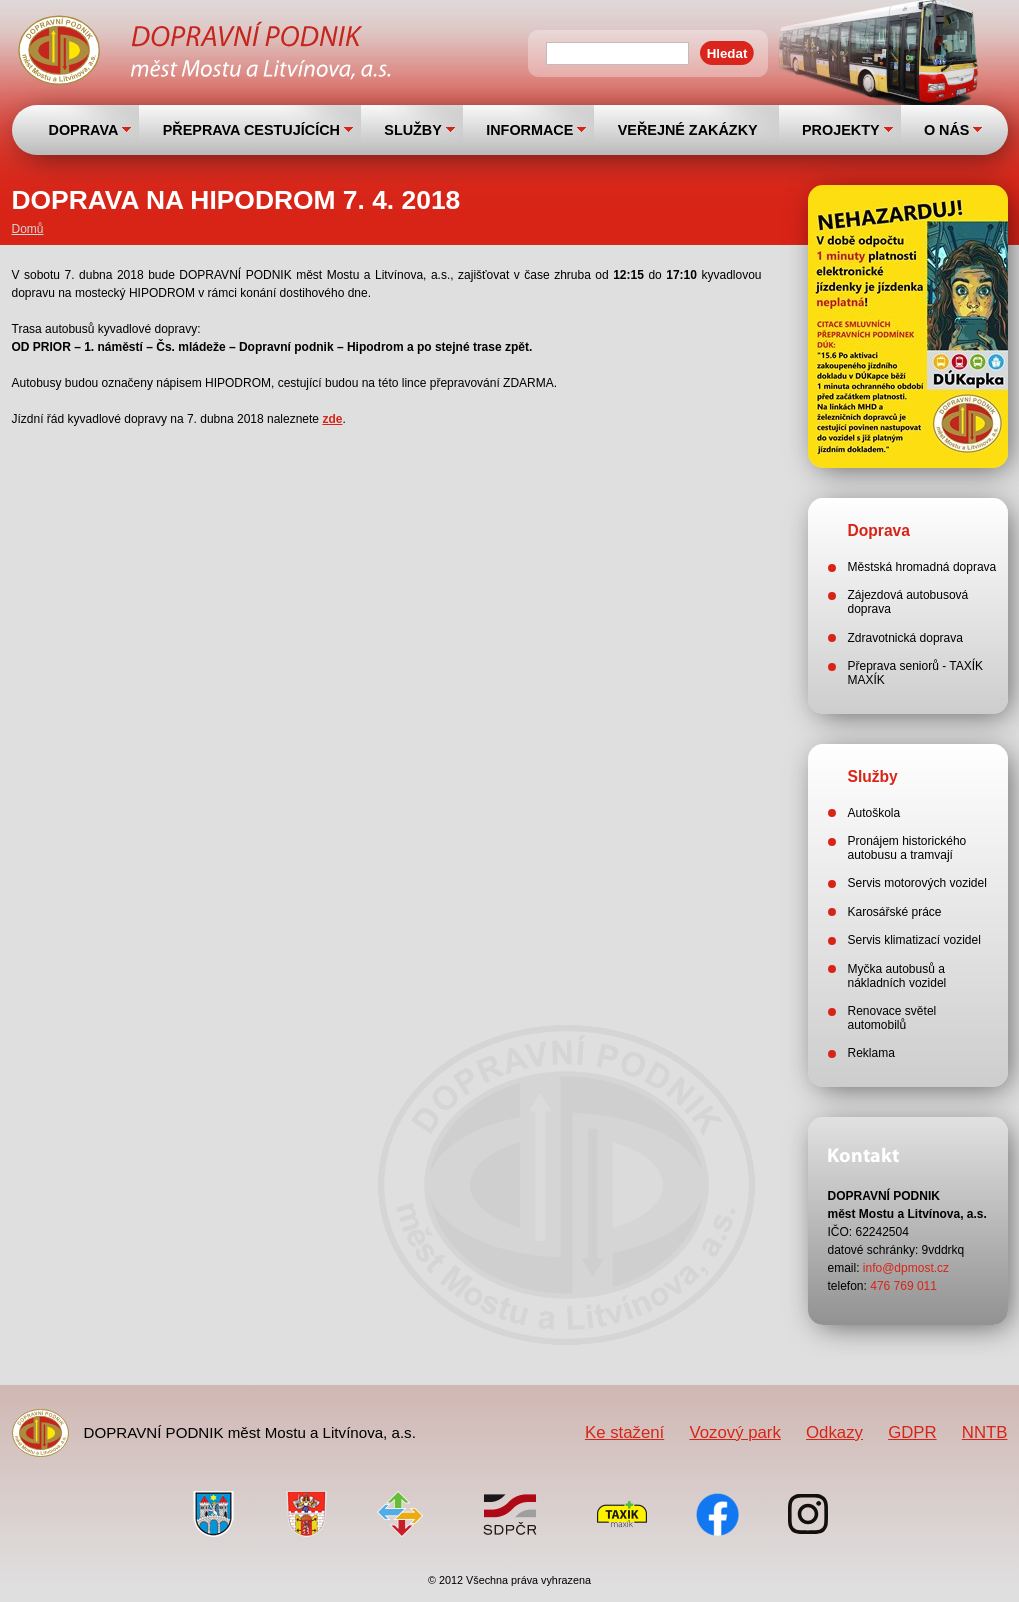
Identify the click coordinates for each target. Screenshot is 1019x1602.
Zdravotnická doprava (905, 638)
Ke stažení (624, 1432)
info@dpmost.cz (906, 1268)
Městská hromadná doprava (922, 567)
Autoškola (874, 813)
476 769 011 (903, 1286)
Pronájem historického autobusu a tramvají (907, 848)
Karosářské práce (895, 912)
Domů (28, 229)
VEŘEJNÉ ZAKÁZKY (688, 130)
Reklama (871, 1053)
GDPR (912, 1432)
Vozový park (734, 1432)
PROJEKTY (841, 130)
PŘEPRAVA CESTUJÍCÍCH (251, 130)
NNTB (985, 1432)
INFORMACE (529, 130)
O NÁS (947, 130)
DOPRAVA (84, 130)
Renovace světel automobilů (892, 1018)
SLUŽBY (413, 130)
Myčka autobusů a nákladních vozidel (897, 976)
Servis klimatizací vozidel (914, 940)
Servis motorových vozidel (917, 883)
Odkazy (834, 1432)
